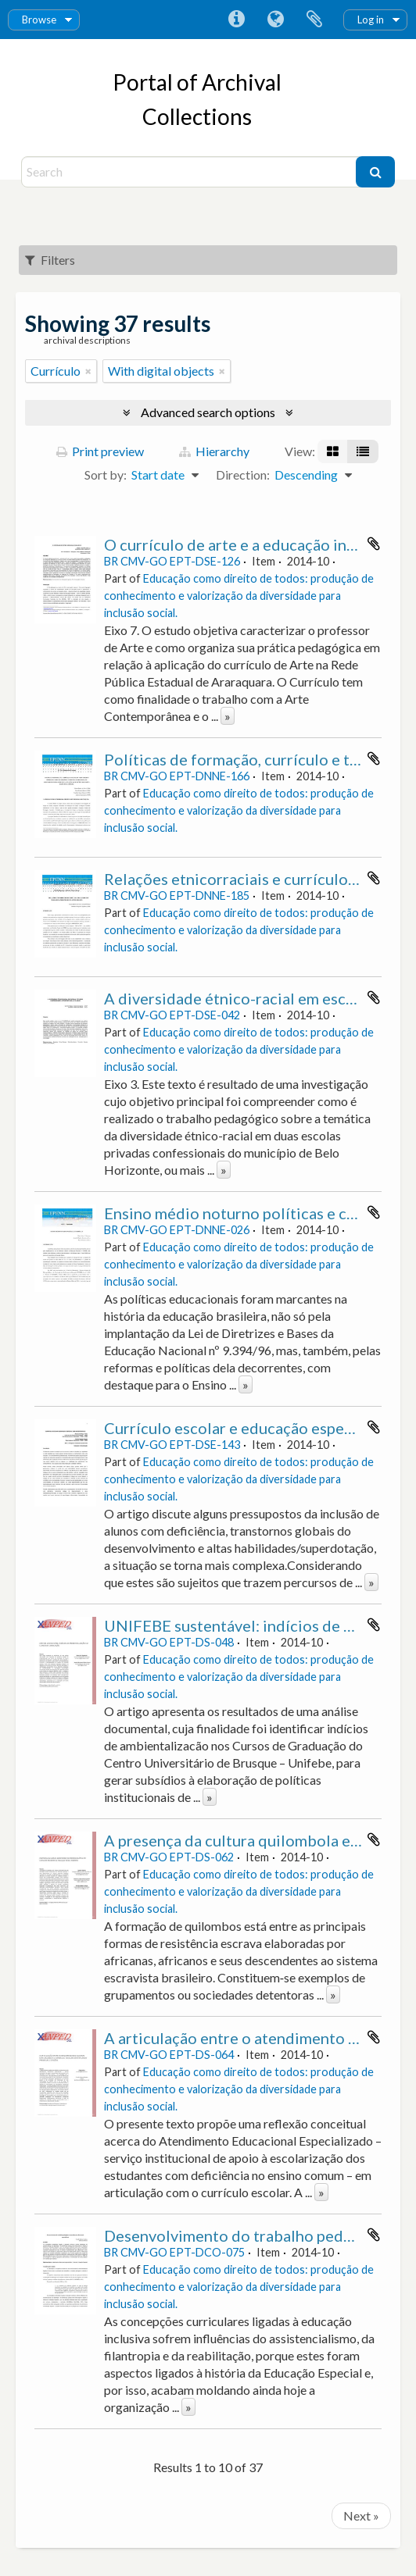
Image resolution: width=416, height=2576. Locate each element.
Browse (39, 19)
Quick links (236, 19)
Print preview (100, 451)
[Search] (190, 171)
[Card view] (332, 451)
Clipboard (314, 19)
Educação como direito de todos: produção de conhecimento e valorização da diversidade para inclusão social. (239, 595)
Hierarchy (214, 451)
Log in (370, 19)
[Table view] (362, 451)
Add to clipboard (374, 543)
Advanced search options (208, 412)
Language (275, 19)
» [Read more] (227, 715)
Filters (50, 259)
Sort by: (105, 474)
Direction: (243, 474)
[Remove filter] (88, 371)
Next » (361, 2515)
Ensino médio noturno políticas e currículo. (255, 1213)
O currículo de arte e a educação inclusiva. (251, 544)
